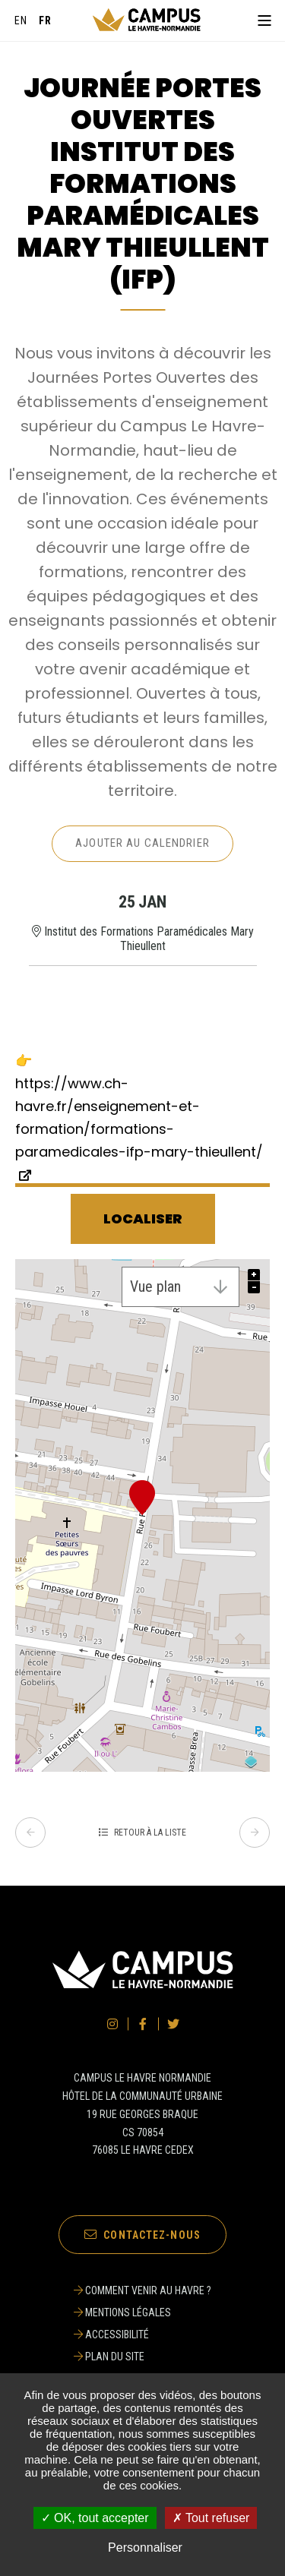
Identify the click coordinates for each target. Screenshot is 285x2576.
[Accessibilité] (142, 2334)
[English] (21, 20)
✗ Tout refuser (211, 2517)
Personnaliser (145, 2547)
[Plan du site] (142, 2356)
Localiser (142, 1218)
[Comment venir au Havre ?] (142, 2290)
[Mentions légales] (142, 2312)
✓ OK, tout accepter (95, 2517)
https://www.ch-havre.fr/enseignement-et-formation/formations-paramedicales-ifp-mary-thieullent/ (139, 1117)
